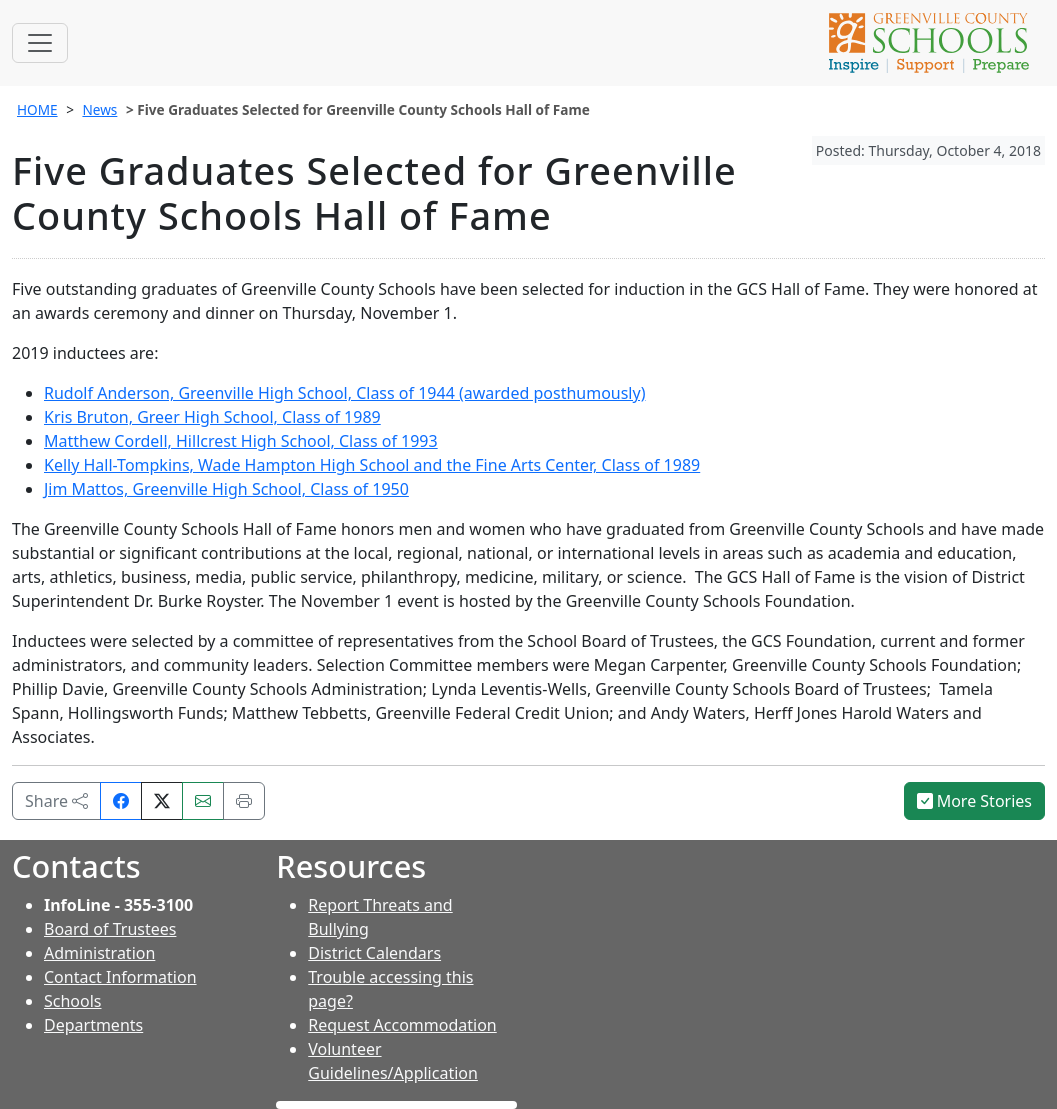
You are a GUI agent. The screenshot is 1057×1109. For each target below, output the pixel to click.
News (99, 109)
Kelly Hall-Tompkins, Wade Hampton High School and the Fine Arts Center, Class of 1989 (372, 465)
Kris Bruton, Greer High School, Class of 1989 (212, 417)
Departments (93, 1025)
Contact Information (120, 977)
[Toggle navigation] (40, 43)
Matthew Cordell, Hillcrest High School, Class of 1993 (241, 441)
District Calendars (374, 953)
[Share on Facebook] (121, 801)
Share (56, 801)
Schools (73, 1001)
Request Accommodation (402, 1025)
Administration (99, 953)
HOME (37, 109)
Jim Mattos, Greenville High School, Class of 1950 (226, 489)
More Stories (975, 801)
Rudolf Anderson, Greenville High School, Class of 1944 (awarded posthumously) (344, 393)
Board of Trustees (110, 929)
